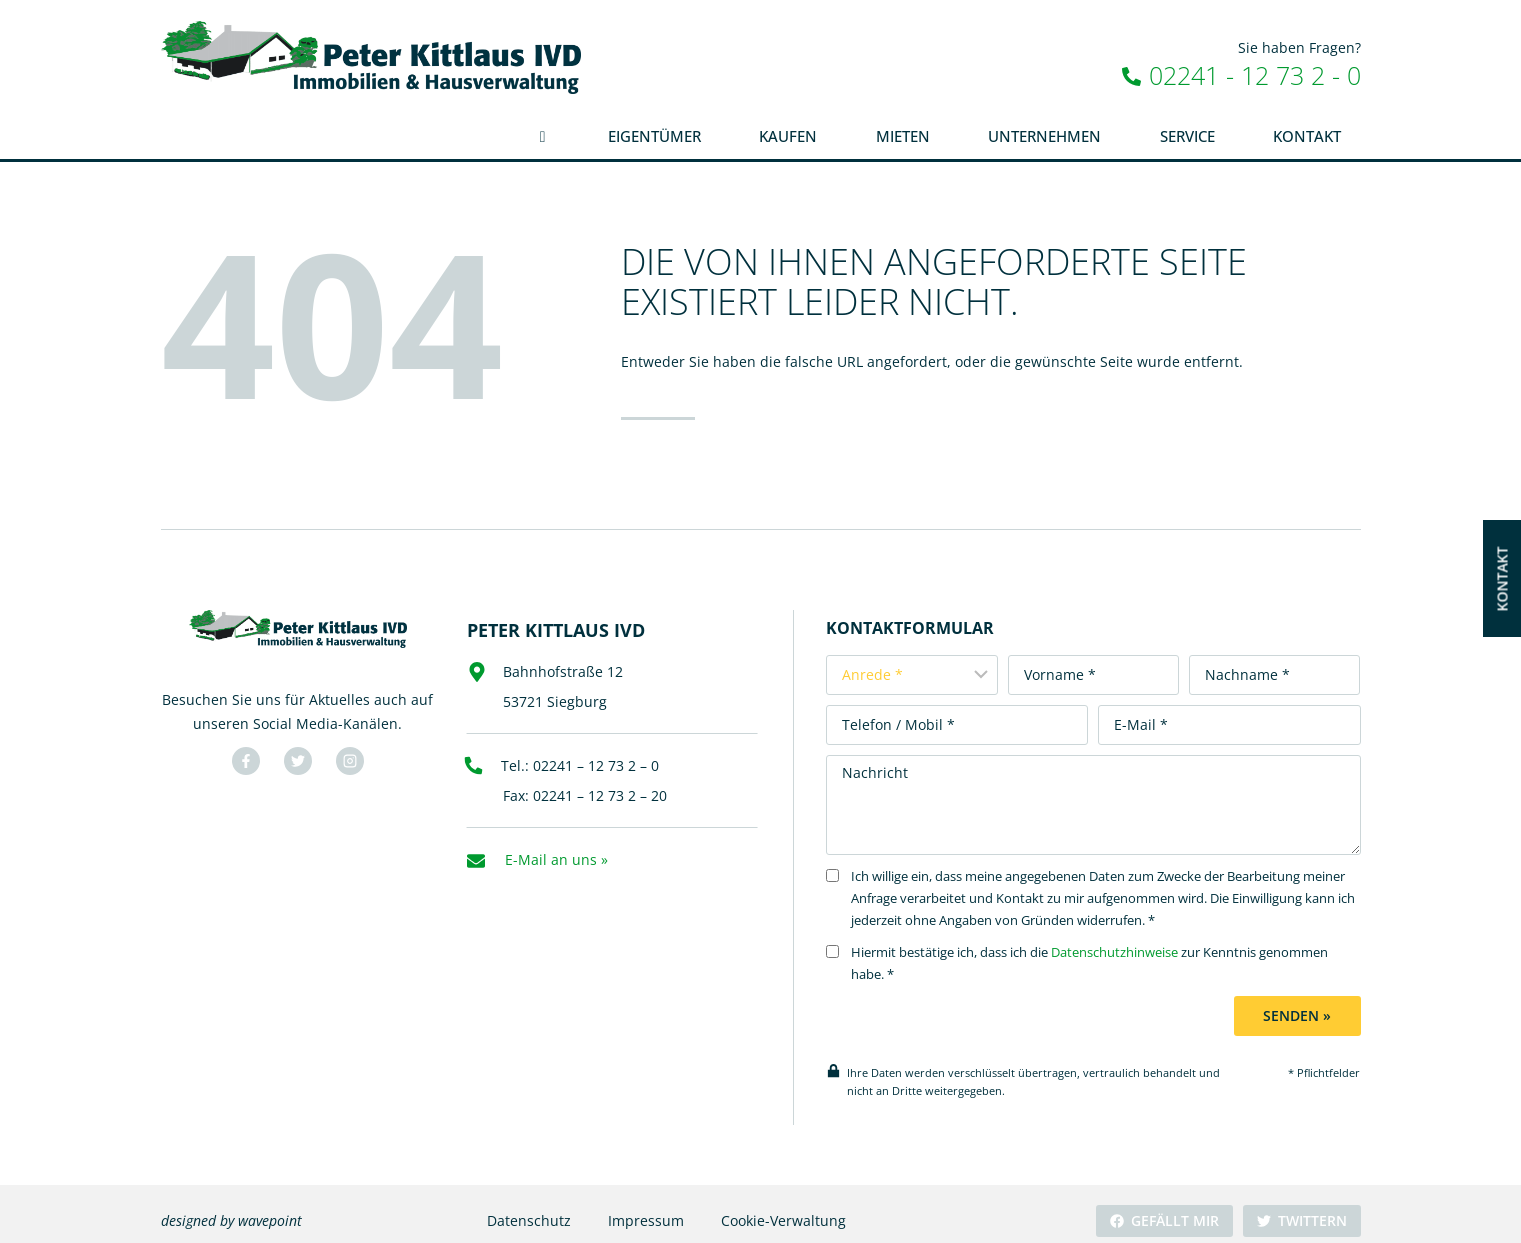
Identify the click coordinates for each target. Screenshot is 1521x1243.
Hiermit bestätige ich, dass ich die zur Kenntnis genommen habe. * (1095, 949)
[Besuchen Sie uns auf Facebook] (243, 756)
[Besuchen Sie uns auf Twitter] (295, 756)
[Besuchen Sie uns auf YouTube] (347, 756)
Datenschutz (528, 1206)
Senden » (1300, 1001)
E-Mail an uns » (556, 848)
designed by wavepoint (231, 1206)
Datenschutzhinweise (1132, 938)
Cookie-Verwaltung (782, 1206)
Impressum (645, 1206)
